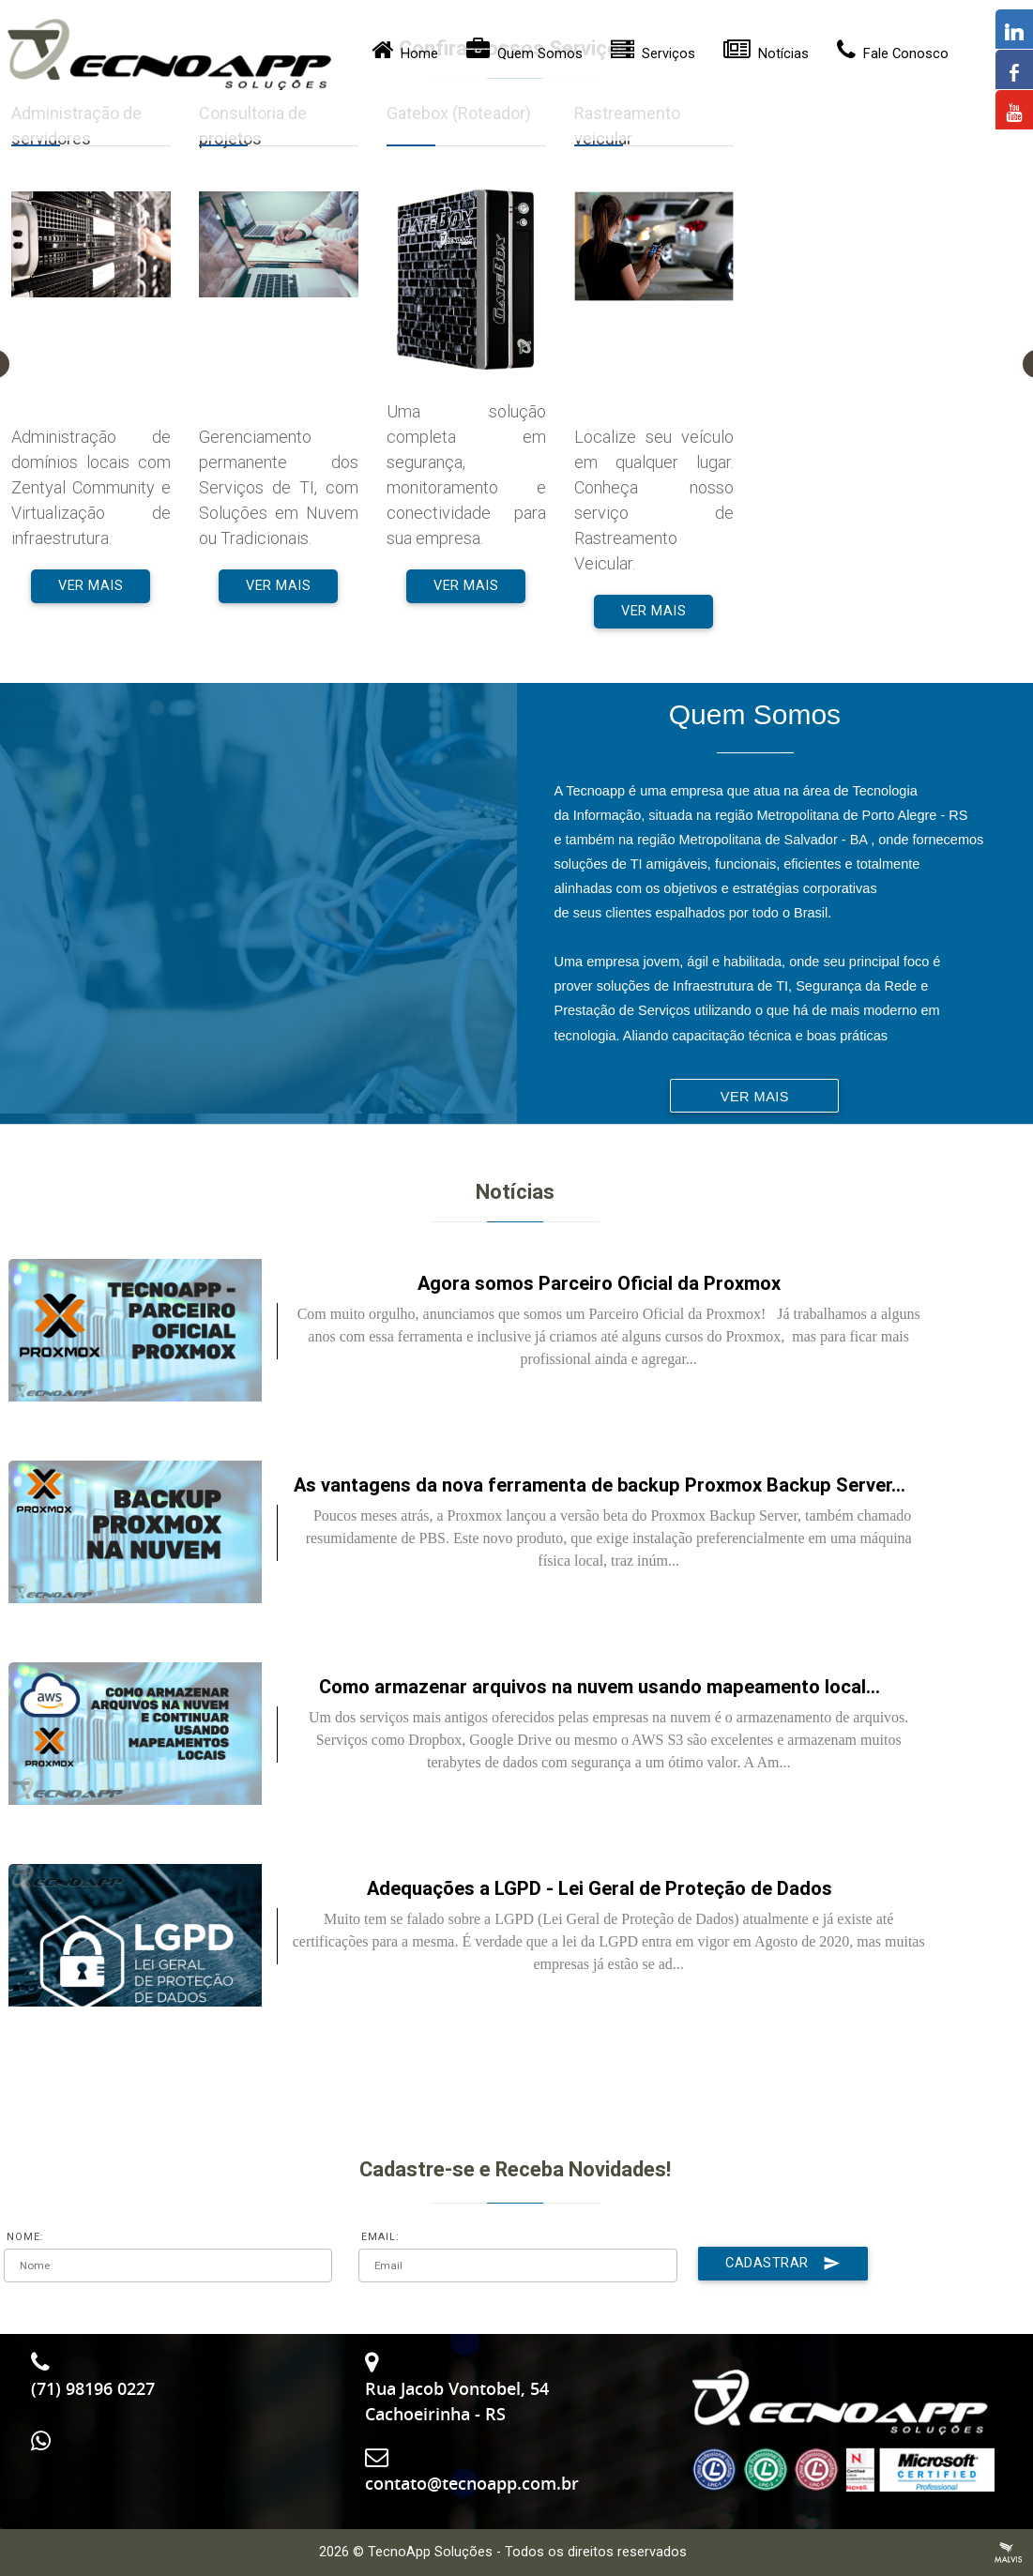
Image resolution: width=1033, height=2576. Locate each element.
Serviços (653, 55)
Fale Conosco (893, 55)
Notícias (766, 55)
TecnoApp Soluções (430, 2552)
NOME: (25, 2237)
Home (405, 55)
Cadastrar (783, 2264)
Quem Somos (524, 55)
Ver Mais (90, 586)
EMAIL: (380, 2237)
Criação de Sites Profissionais (1009, 2552)
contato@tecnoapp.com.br (472, 2483)
